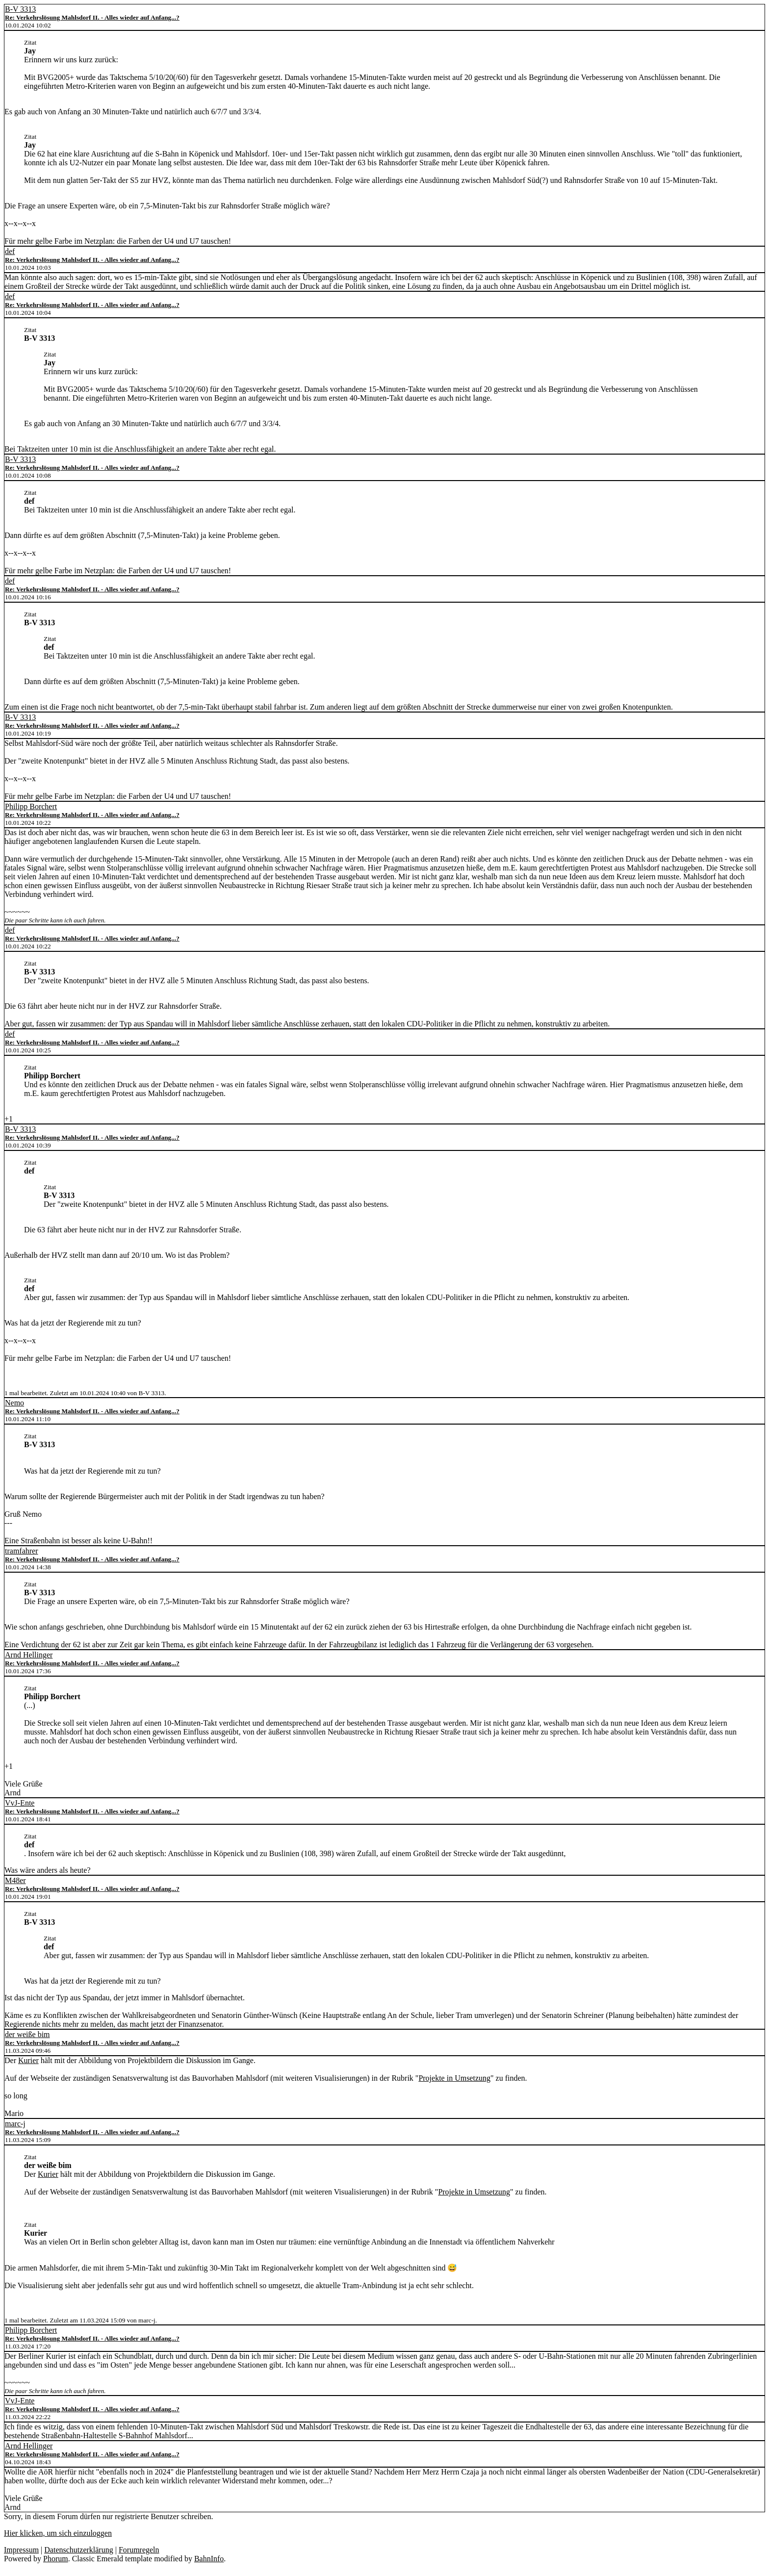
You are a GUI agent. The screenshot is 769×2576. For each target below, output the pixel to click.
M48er (15, 1880)
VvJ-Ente (19, 1803)
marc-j (15, 2123)
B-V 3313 (20, 9)
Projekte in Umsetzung (454, 2078)
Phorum (55, 2558)
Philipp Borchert (31, 806)
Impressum (21, 2550)
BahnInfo (209, 2558)
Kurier (28, 2060)
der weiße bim (27, 2034)
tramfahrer (21, 1551)
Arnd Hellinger (28, 1655)
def (10, 251)
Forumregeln (139, 2550)
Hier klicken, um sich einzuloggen (58, 2533)
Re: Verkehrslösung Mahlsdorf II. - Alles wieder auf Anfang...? (92, 17)
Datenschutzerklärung (78, 2550)
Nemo (14, 1403)
